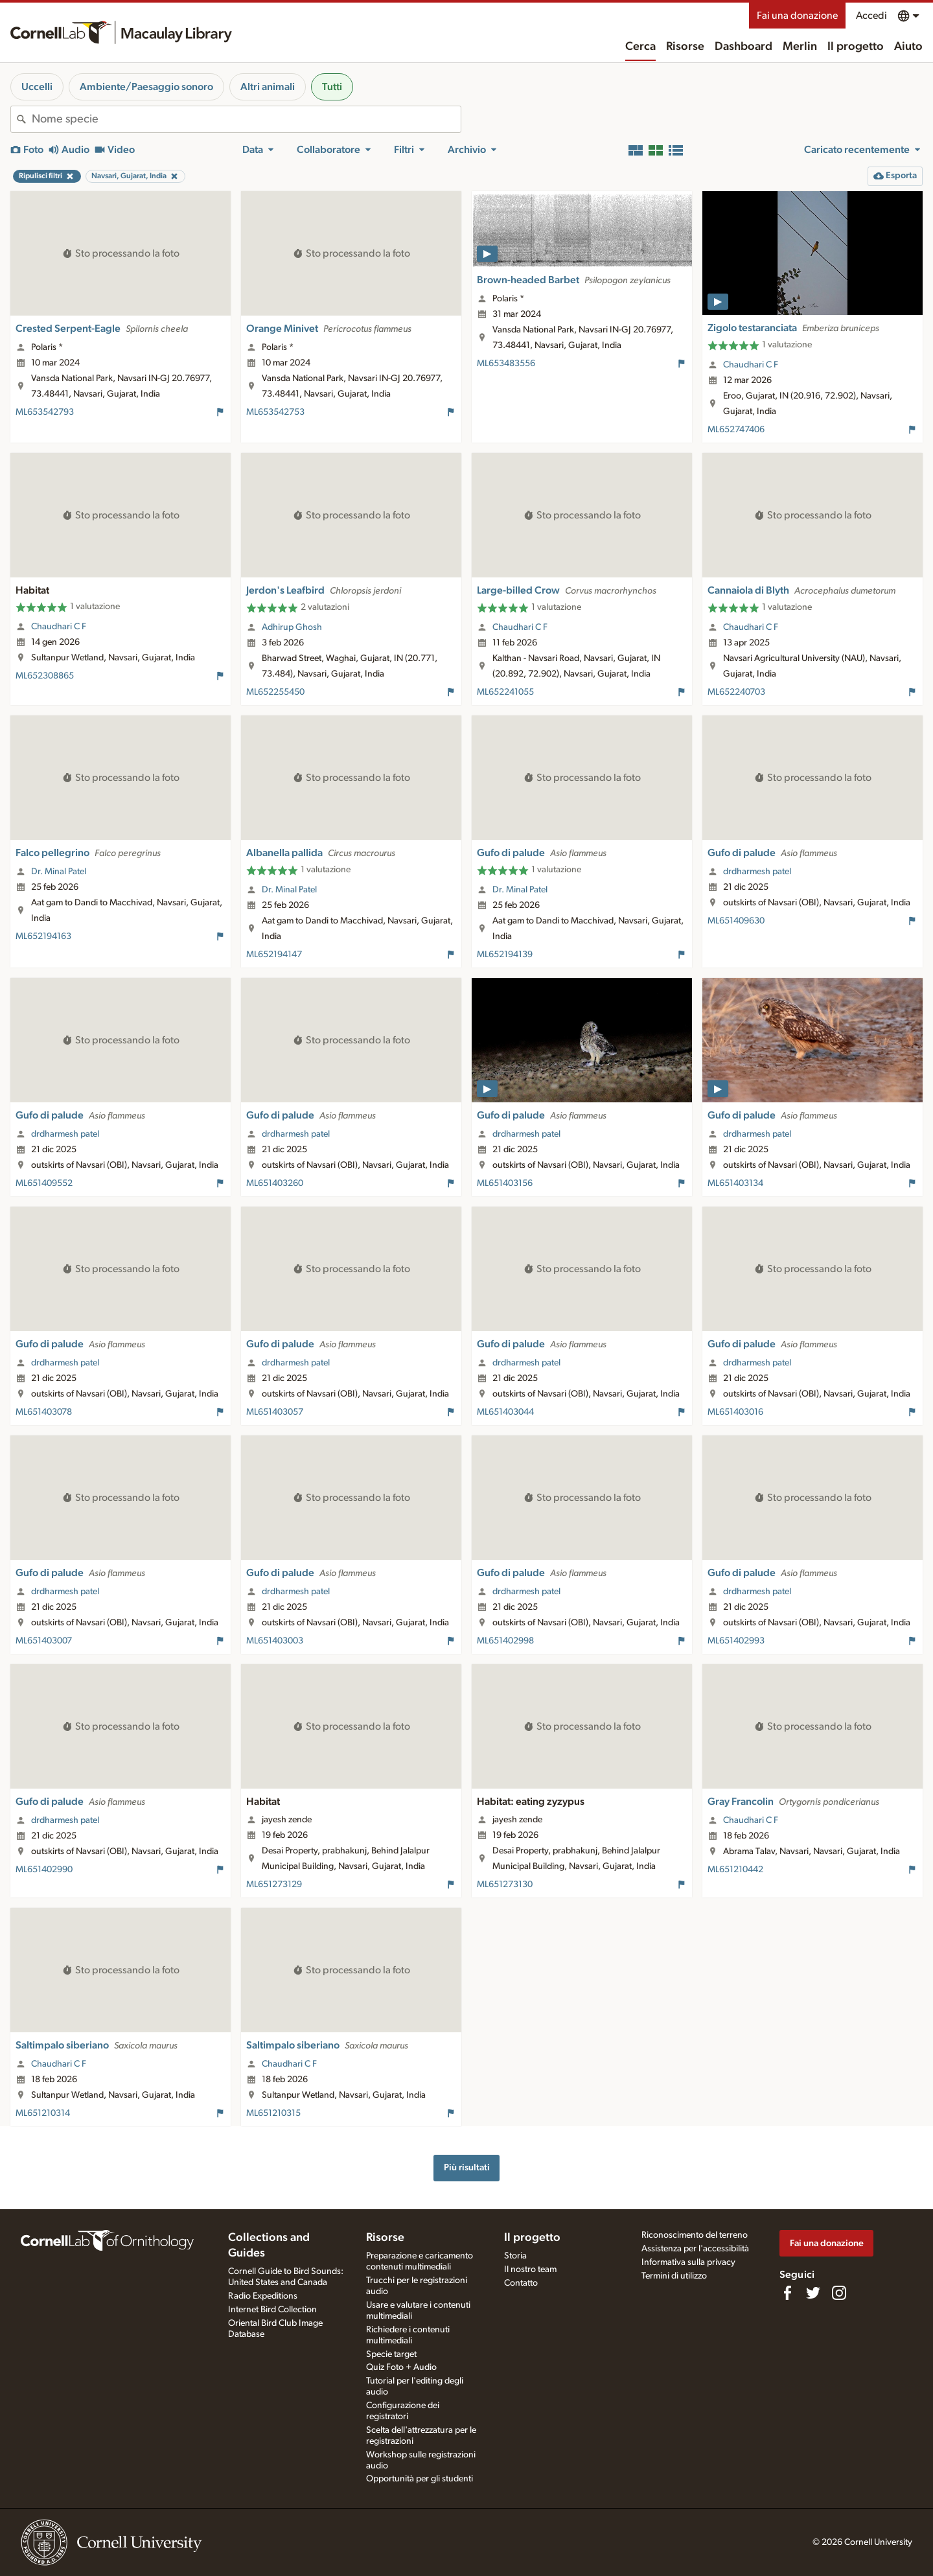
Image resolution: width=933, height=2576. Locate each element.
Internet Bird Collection (272, 2309)
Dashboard (743, 46)
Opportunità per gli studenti (419, 2478)
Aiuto (908, 46)
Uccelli (36, 87)
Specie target (391, 2354)
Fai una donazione (797, 15)
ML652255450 (275, 692)
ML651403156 (505, 1183)
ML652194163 (43, 936)
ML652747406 (736, 429)
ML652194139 (505, 954)
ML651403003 (274, 1640)
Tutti (332, 87)
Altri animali (267, 87)
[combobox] (246, 119)
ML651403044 (505, 1412)
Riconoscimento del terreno (694, 2235)
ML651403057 (274, 1412)
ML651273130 (505, 1884)
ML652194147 (274, 954)
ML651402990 (44, 1869)
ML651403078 (44, 1412)
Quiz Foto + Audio (401, 2367)
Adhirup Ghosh (292, 627)
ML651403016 (735, 1412)
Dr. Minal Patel (58, 871)
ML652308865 (45, 675)
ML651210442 (735, 1869)
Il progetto (855, 46)
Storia (515, 2255)
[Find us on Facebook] (787, 2293)
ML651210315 (273, 2113)
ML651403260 (274, 1183)
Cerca (640, 46)
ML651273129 (274, 1884)
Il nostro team (530, 2269)
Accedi (871, 15)
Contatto (521, 2283)
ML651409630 (736, 920)
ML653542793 (45, 412)
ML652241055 (505, 692)
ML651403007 (44, 1640)
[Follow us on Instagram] (839, 2293)
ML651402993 (736, 1640)
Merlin (800, 46)
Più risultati (467, 2167)
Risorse (685, 46)
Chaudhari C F (750, 364)
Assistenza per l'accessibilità (695, 2248)
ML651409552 (44, 1183)
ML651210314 (43, 2113)
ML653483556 (506, 363)
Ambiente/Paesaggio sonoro (146, 87)
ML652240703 (736, 692)
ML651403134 (735, 1183)
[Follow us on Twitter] (813, 2293)
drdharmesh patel (757, 871)
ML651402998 (505, 1640)
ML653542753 (275, 412)
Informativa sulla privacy (688, 2262)
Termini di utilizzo (674, 2275)
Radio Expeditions (262, 2296)
